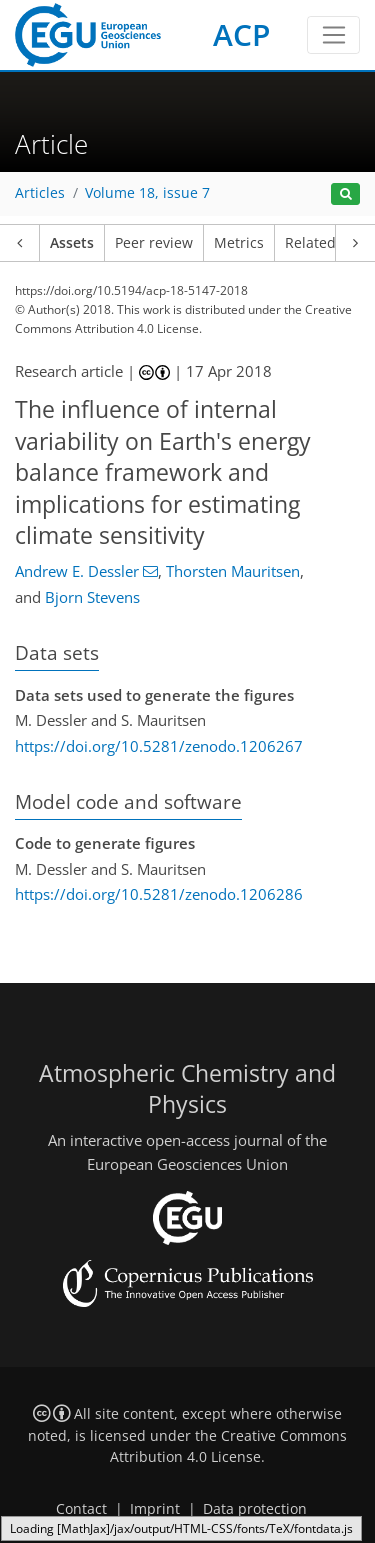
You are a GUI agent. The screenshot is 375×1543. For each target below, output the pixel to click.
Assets (72, 243)
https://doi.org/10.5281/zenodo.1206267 (159, 746)
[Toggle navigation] (333, 35)
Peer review (154, 243)
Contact (81, 1509)
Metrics (239, 243)
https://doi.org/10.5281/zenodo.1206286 (159, 894)
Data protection (255, 1509)
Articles (40, 193)
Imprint (155, 1509)
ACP (241, 34)
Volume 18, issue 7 (147, 193)
